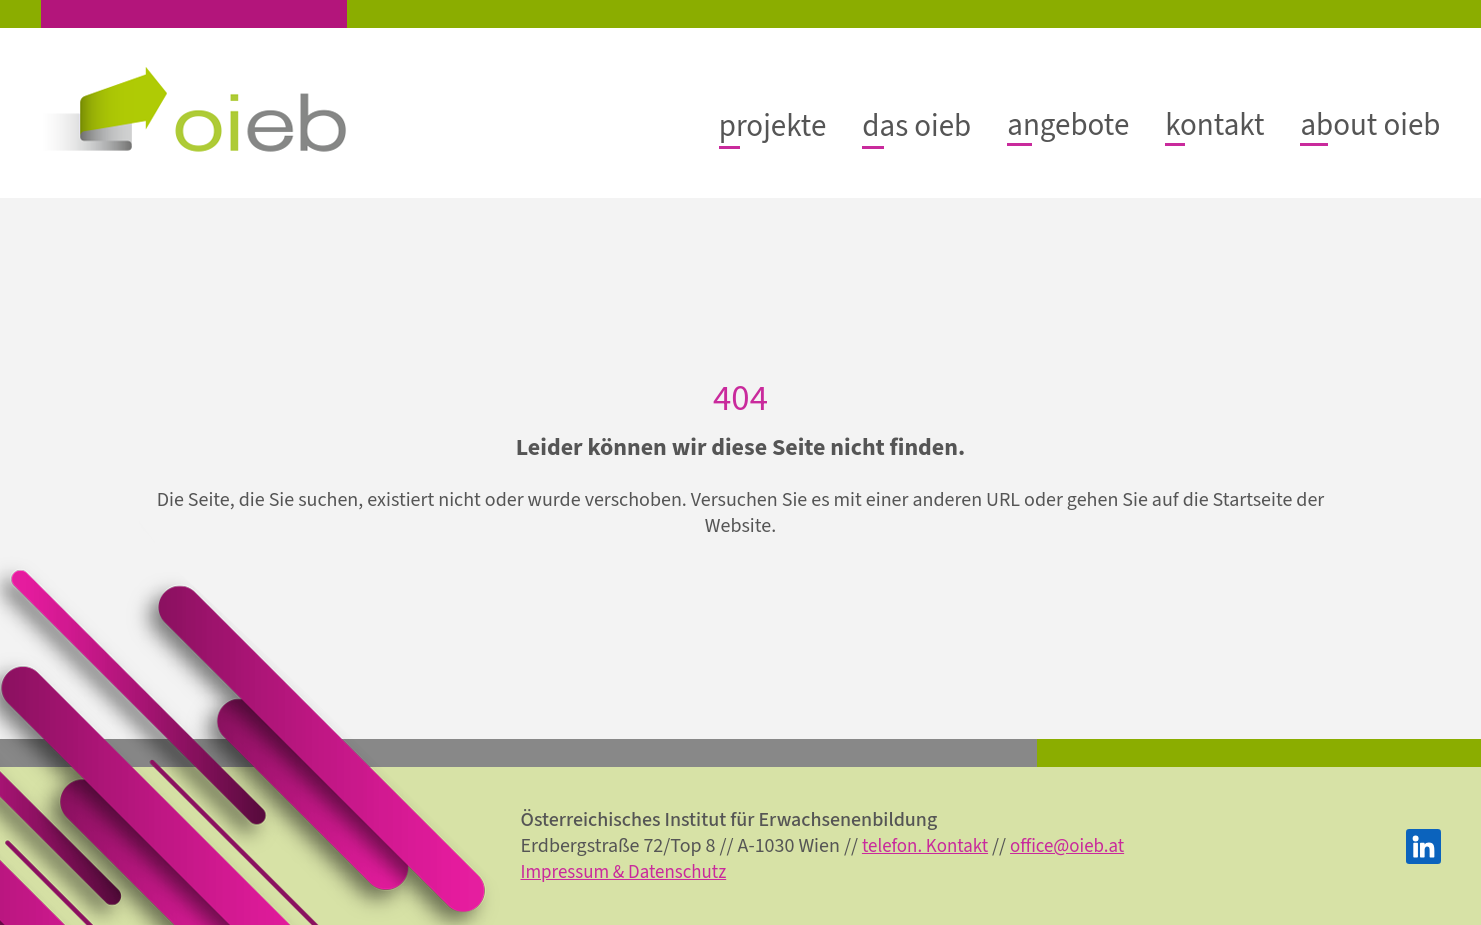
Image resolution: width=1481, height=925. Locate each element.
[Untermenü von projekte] (750, 125)
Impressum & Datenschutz (638, 872)
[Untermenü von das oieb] (899, 125)
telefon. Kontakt (959, 846)
